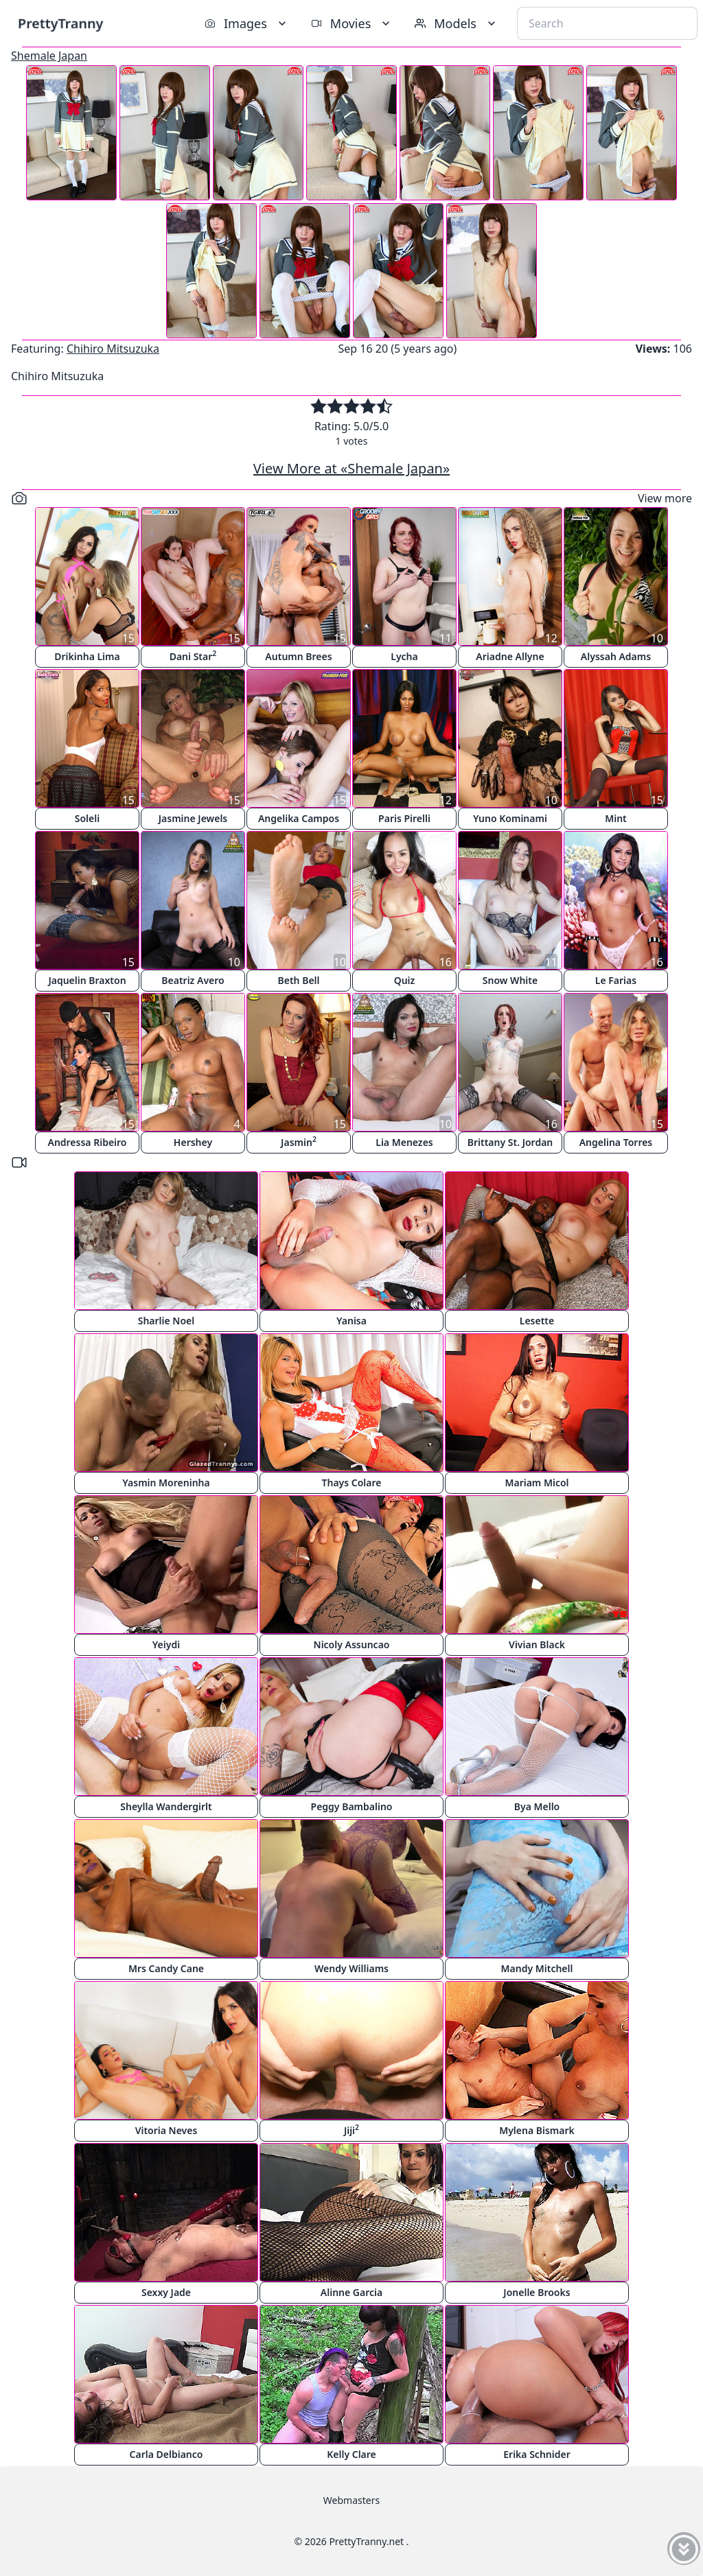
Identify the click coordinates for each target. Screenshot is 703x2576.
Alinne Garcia (351, 2292)
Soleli (87, 818)
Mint (616, 818)
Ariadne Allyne (510, 656)
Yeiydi (166, 1644)
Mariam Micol (536, 1482)
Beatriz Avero (192, 980)
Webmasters (351, 2500)
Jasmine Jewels (193, 818)
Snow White (510, 980)
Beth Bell (298, 980)
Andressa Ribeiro (86, 1142)
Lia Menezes (404, 1142)
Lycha (404, 656)
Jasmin (298, 1141)
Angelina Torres (616, 1142)
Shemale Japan (49, 55)
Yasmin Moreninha (165, 1482)
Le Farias (615, 980)
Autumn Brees (298, 656)
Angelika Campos (298, 818)
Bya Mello (537, 1806)
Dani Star (193, 655)
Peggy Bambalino (352, 1806)
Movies (352, 23)
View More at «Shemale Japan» (351, 468)
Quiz (404, 980)
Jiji (351, 2129)
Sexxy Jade (166, 2292)
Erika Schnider (537, 2454)
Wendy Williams (351, 1968)
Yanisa (351, 1320)
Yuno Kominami (510, 818)
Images (247, 23)
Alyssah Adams (616, 656)
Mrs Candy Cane (166, 1968)
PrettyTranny (60, 23)
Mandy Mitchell (537, 1968)
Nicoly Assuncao (352, 1644)
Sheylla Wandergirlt (166, 1806)
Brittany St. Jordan (510, 1142)
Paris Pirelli (404, 818)
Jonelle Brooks (536, 2292)
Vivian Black (537, 1644)
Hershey (193, 1142)
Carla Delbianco (166, 2454)
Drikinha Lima (86, 656)
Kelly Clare (351, 2454)
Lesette (537, 1320)
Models (456, 23)
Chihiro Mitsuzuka (113, 348)
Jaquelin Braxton (87, 980)
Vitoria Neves (166, 2130)
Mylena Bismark (537, 2130)
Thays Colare (351, 1482)
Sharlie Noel (166, 1320)
